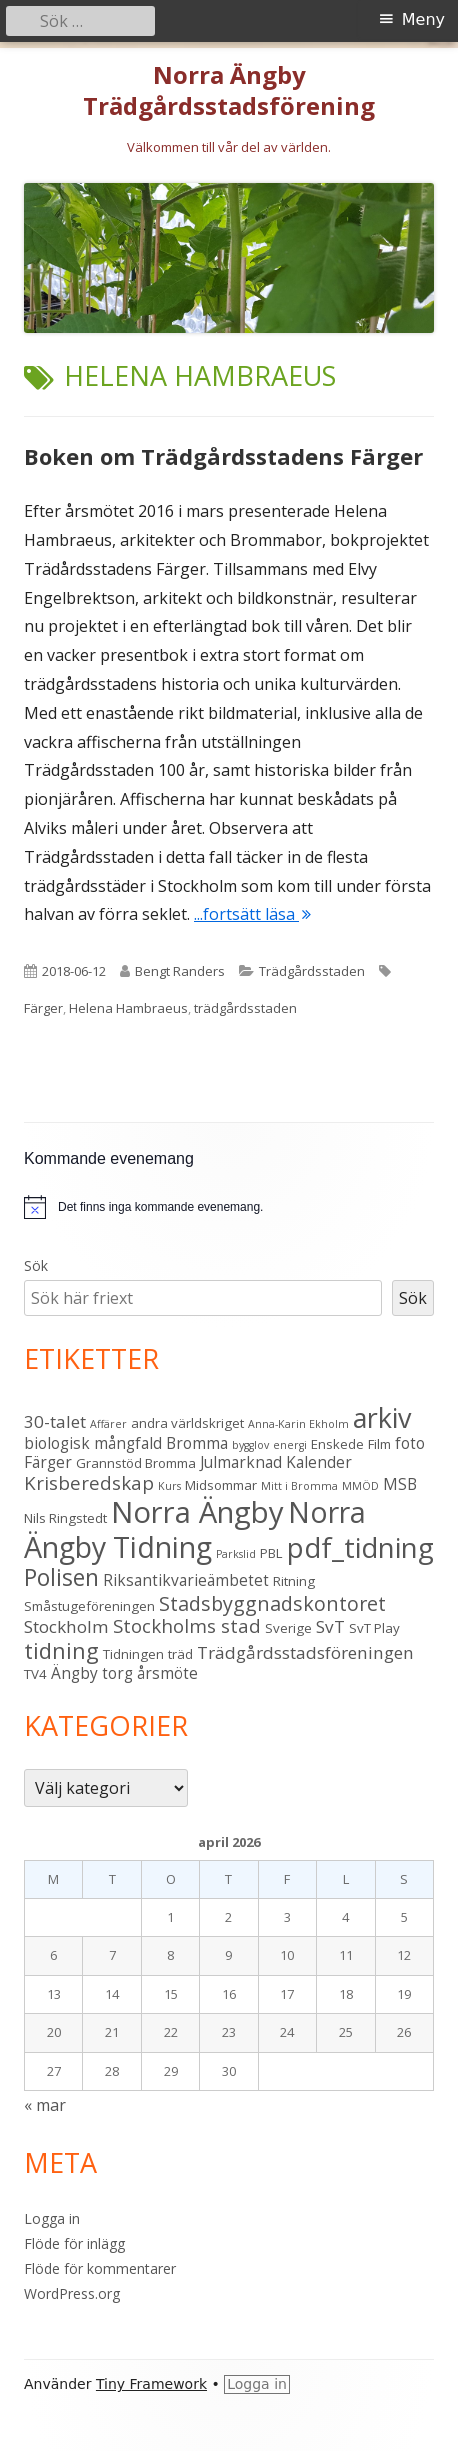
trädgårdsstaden (245, 1008)
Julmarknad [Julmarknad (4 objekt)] (241, 1462)
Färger (43, 1008)
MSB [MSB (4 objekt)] (400, 1484)
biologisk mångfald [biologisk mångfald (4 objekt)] (93, 1443)
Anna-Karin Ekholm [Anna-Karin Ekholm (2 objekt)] (298, 1424)
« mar (45, 2105)
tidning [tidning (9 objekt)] (61, 1650)
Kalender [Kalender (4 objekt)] (319, 1462)
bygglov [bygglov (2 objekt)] (250, 1445)
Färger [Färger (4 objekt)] (48, 1462)
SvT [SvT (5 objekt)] (330, 1626)
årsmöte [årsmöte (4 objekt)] (167, 1673)
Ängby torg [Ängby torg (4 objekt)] (92, 1673)
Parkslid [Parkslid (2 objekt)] (236, 1554)
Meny (423, 19)
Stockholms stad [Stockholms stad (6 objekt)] (187, 1625)
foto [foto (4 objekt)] (410, 1443)
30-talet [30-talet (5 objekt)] (55, 1421)
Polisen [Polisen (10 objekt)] (61, 1577)
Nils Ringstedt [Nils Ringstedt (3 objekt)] (65, 1518)
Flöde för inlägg (74, 2243)
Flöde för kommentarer (100, 2268)
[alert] (229, 1207)
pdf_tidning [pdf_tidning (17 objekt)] (360, 1547)
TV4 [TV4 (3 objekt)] (35, 1674)
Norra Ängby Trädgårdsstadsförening (229, 91)
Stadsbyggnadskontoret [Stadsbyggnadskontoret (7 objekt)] (272, 1603)
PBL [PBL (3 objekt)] (271, 1553)
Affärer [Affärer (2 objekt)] (108, 1424)
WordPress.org (72, 2293)
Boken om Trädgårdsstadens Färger (223, 456)
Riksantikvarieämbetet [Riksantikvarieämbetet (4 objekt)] (186, 1580)
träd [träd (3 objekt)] (180, 1654)
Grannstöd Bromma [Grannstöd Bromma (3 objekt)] (136, 1463)
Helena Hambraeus (128, 1008)
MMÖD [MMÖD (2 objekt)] (360, 1486)
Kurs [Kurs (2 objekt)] (169, 1486)
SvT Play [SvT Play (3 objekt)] (374, 1628)
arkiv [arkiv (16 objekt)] (382, 1417)
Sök (36, 1265)
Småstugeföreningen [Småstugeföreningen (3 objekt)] (89, 1606)
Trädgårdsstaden (312, 971)
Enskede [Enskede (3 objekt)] (337, 1444)
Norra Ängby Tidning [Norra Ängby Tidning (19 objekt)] (195, 1529)
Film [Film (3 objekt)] (379, 1444)
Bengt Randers (180, 971)
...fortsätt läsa (252, 914)
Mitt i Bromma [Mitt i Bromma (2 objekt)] (299, 1486)
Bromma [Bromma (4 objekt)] (197, 1443)
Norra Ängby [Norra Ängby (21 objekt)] (197, 1512)
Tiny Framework (151, 2384)
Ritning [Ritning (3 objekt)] (294, 1581)
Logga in (52, 2218)
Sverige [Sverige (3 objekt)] (288, 1628)
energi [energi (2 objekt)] (290, 1445)
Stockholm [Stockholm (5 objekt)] (66, 1626)
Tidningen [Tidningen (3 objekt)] (133, 1654)
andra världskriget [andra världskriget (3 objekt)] (187, 1423)
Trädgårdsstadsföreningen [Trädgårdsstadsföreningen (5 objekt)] (305, 1652)
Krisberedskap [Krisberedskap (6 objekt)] (89, 1482)
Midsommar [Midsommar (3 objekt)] (221, 1485)
